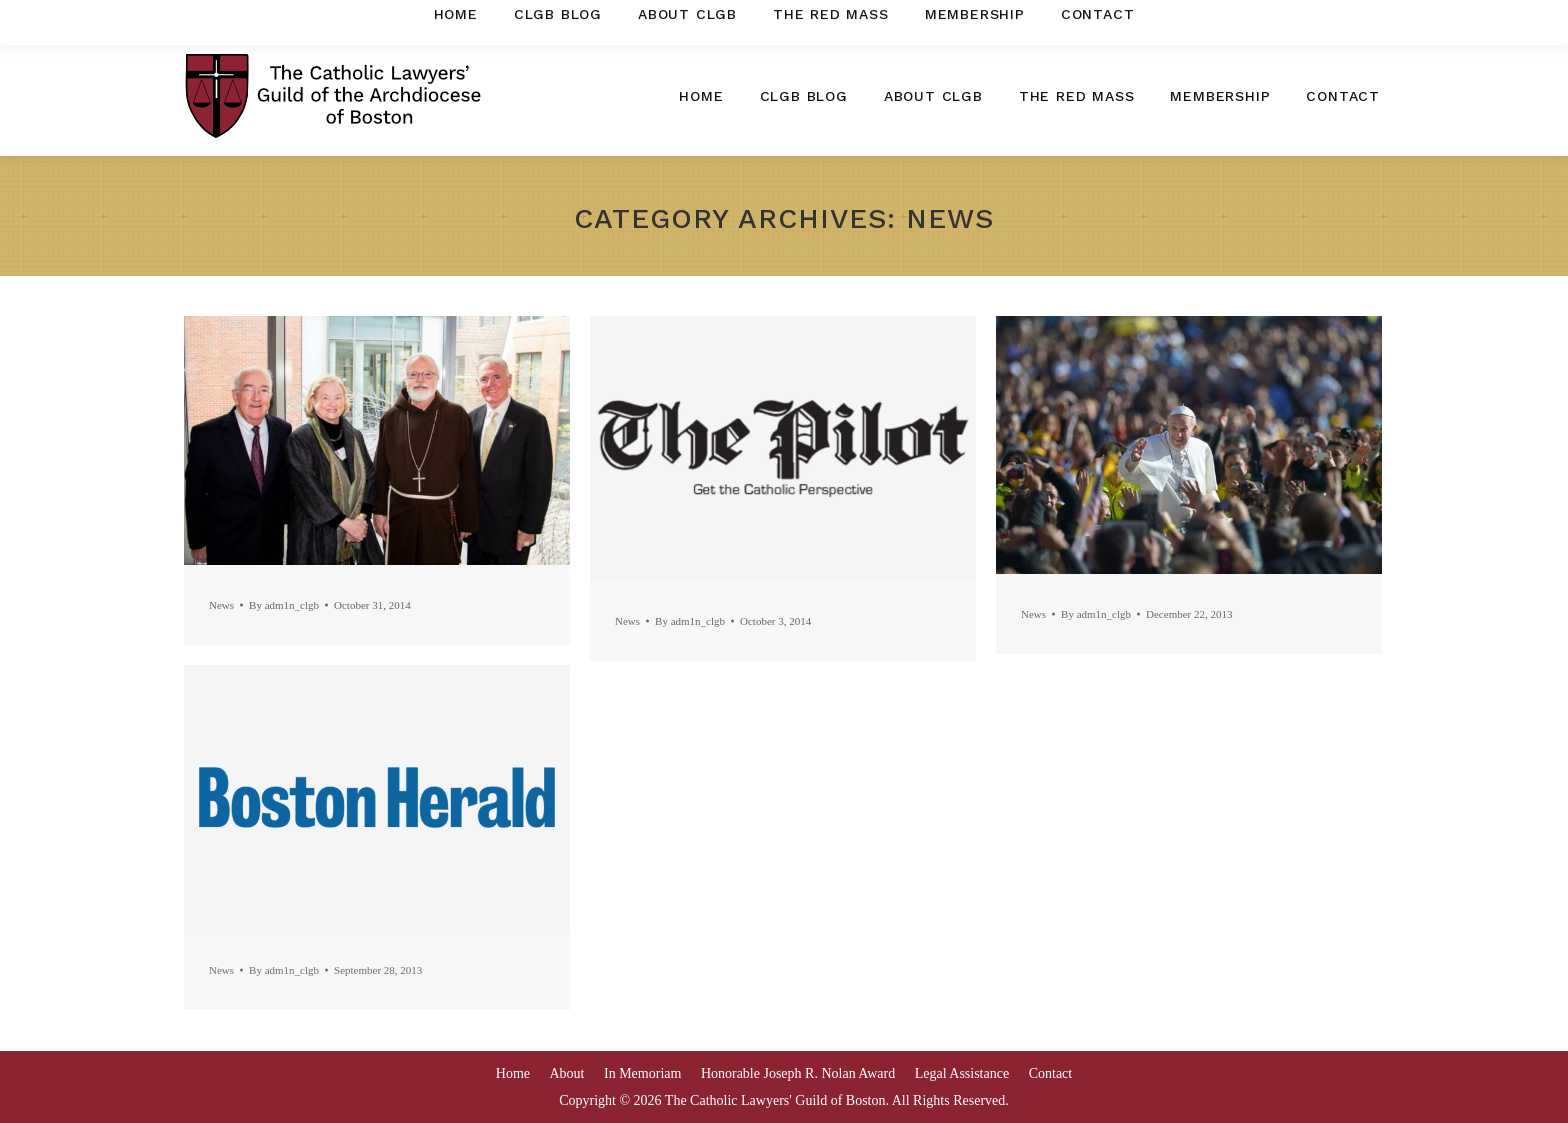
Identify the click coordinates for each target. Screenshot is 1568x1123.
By (284, 605)
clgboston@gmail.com (1298, 18)
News (221, 605)
